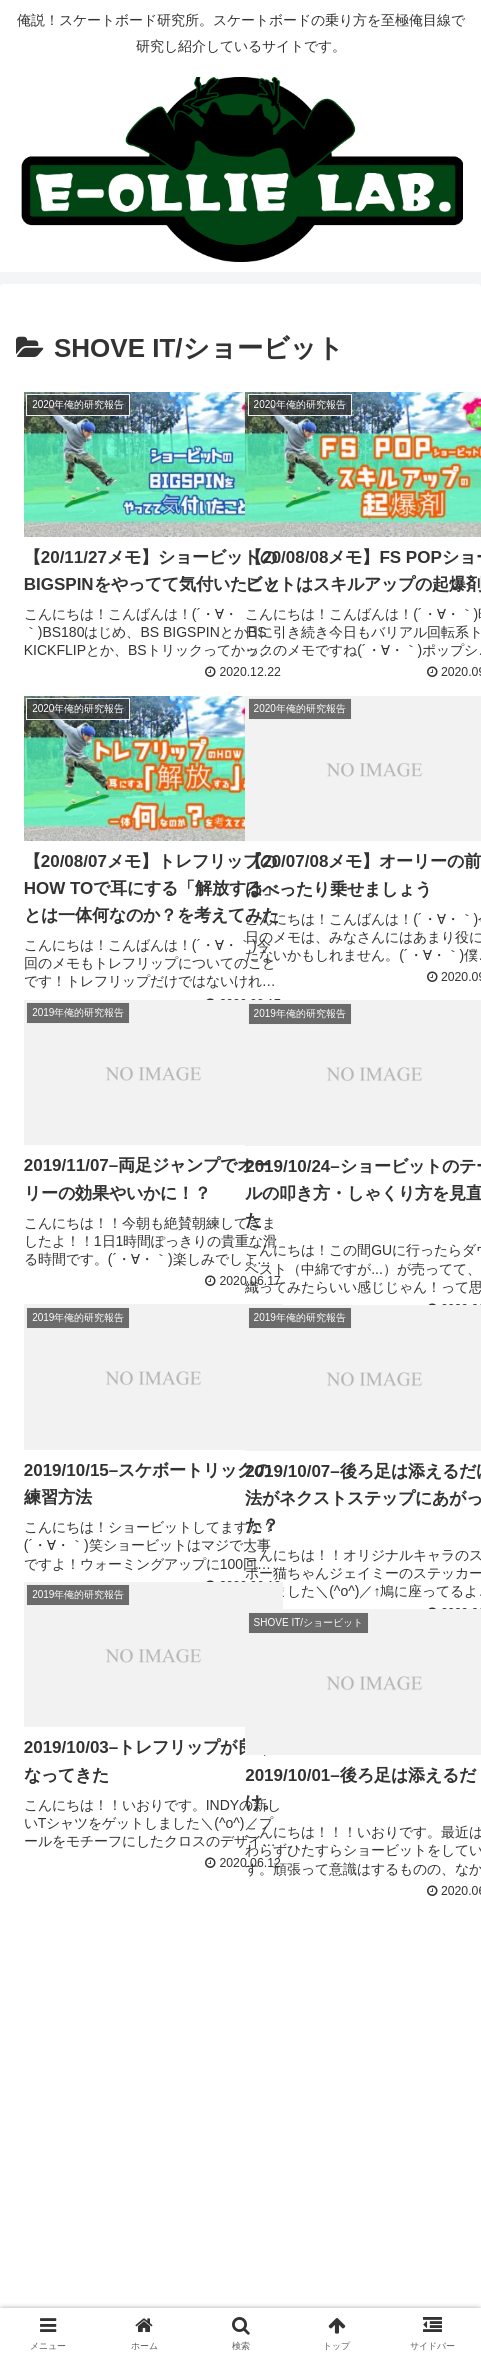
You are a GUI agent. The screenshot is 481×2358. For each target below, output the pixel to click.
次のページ (240, 1960)
